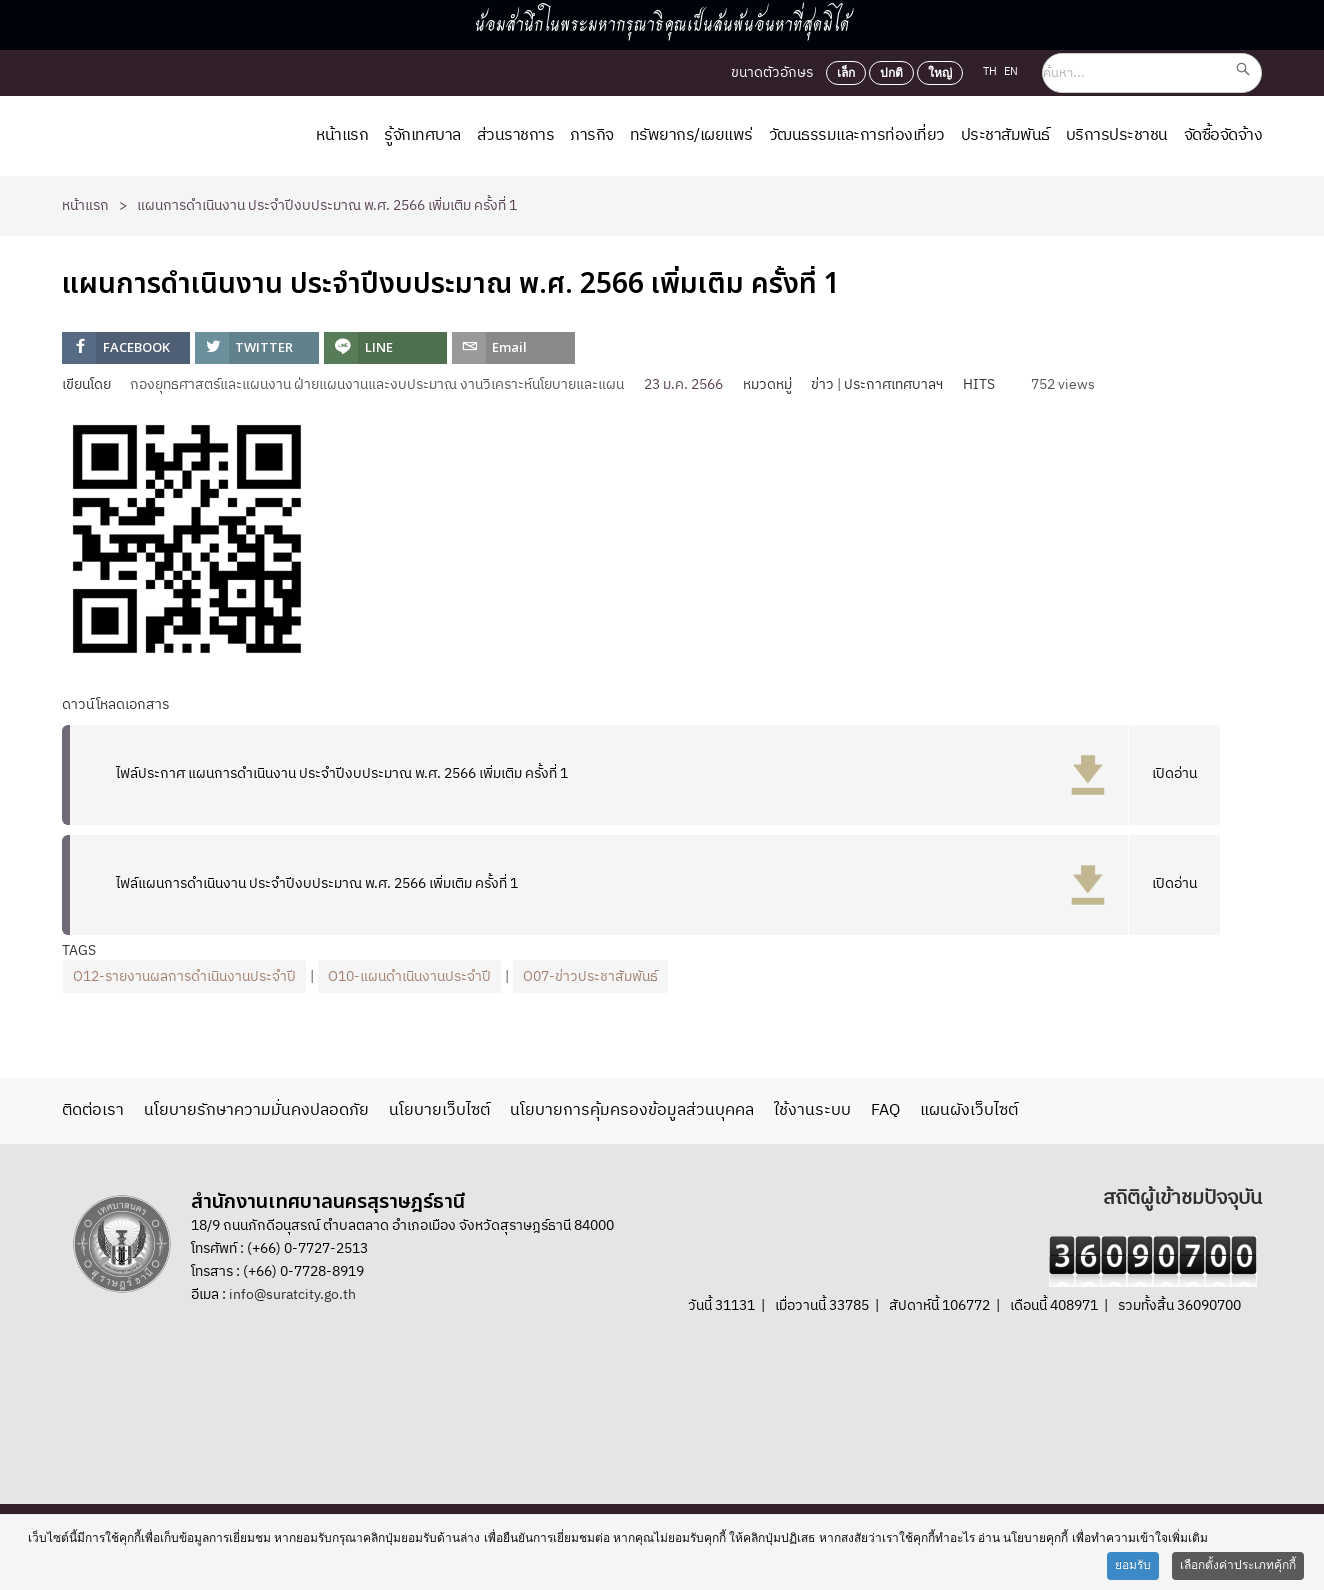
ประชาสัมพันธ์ (1005, 135)
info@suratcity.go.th (292, 1294)
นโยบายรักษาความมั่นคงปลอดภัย (256, 1111)
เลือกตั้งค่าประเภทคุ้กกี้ (1238, 1566)
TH (991, 72)
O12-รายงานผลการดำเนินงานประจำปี (184, 976)
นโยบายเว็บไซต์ (439, 1111)
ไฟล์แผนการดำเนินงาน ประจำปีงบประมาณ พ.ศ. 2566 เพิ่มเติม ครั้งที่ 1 (317, 883)
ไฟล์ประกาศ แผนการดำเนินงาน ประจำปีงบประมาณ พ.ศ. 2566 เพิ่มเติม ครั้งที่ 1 (342, 773)
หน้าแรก (342, 135)
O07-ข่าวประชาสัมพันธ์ (590, 976)
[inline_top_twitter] (256, 348)
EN (1011, 72)
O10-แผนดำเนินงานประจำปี (409, 976)
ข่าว (822, 384)
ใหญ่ (940, 73)
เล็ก (846, 73)
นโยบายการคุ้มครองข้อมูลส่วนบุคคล (632, 1111)
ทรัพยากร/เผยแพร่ (691, 135)
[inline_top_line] (385, 348)
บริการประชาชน (1117, 135)
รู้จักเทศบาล (422, 135)
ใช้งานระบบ (812, 1111)
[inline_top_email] (513, 348)
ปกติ (891, 73)
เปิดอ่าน (1174, 773)
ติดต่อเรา (93, 1111)
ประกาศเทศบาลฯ (893, 384)
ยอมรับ (1133, 1566)
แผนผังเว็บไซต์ (969, 1111)
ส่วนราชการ (516, 135)
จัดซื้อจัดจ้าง (1223, 135)
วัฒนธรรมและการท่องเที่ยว (857, 135)
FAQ (885, 1111)
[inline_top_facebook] (126, 348)
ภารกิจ (592, 135)
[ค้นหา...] (1152, 73)
